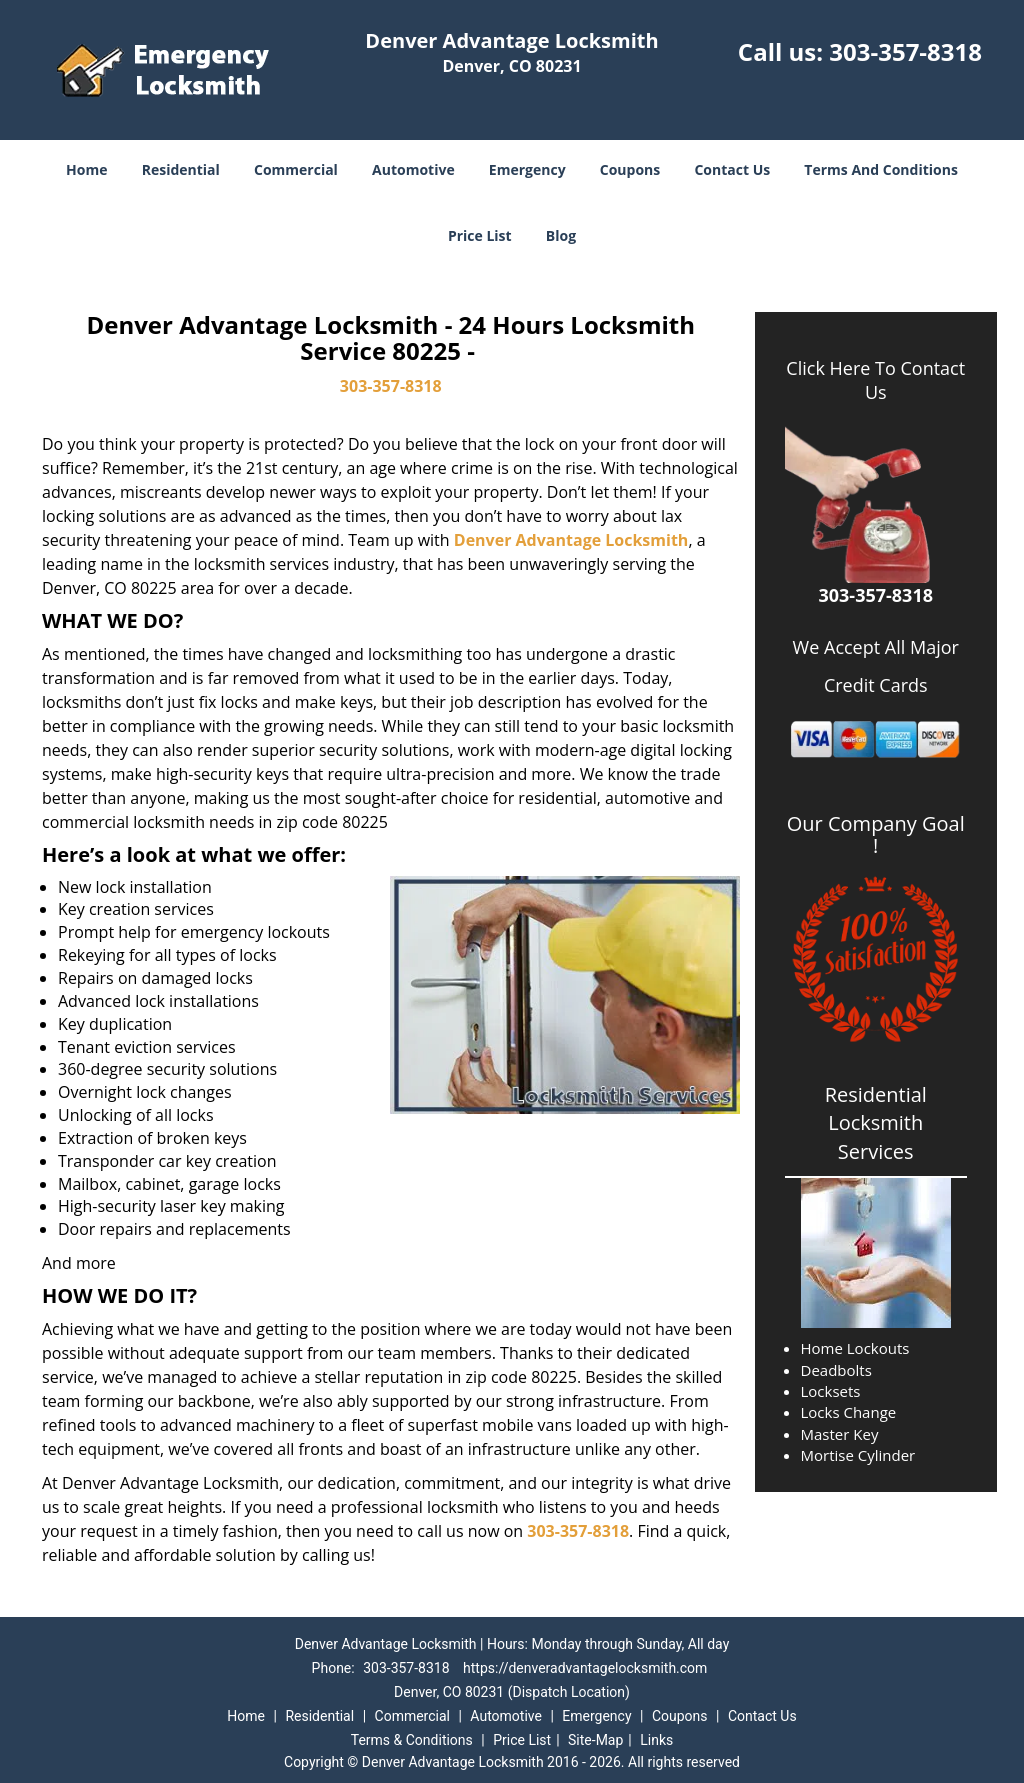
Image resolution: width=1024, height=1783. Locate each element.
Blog (561, 235)
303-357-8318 (905, 51)
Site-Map (595, 1740)
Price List (480, 235)
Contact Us (732, 169)
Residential (181, 169)
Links (656, 1740)
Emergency (527, 169)
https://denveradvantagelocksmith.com (585, 1668)
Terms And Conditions (881, 169)
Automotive (413, 169)
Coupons (630, 169)
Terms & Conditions (412, 1740)
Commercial (296, 169)
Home (86, 169)
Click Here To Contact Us (875, 380)
